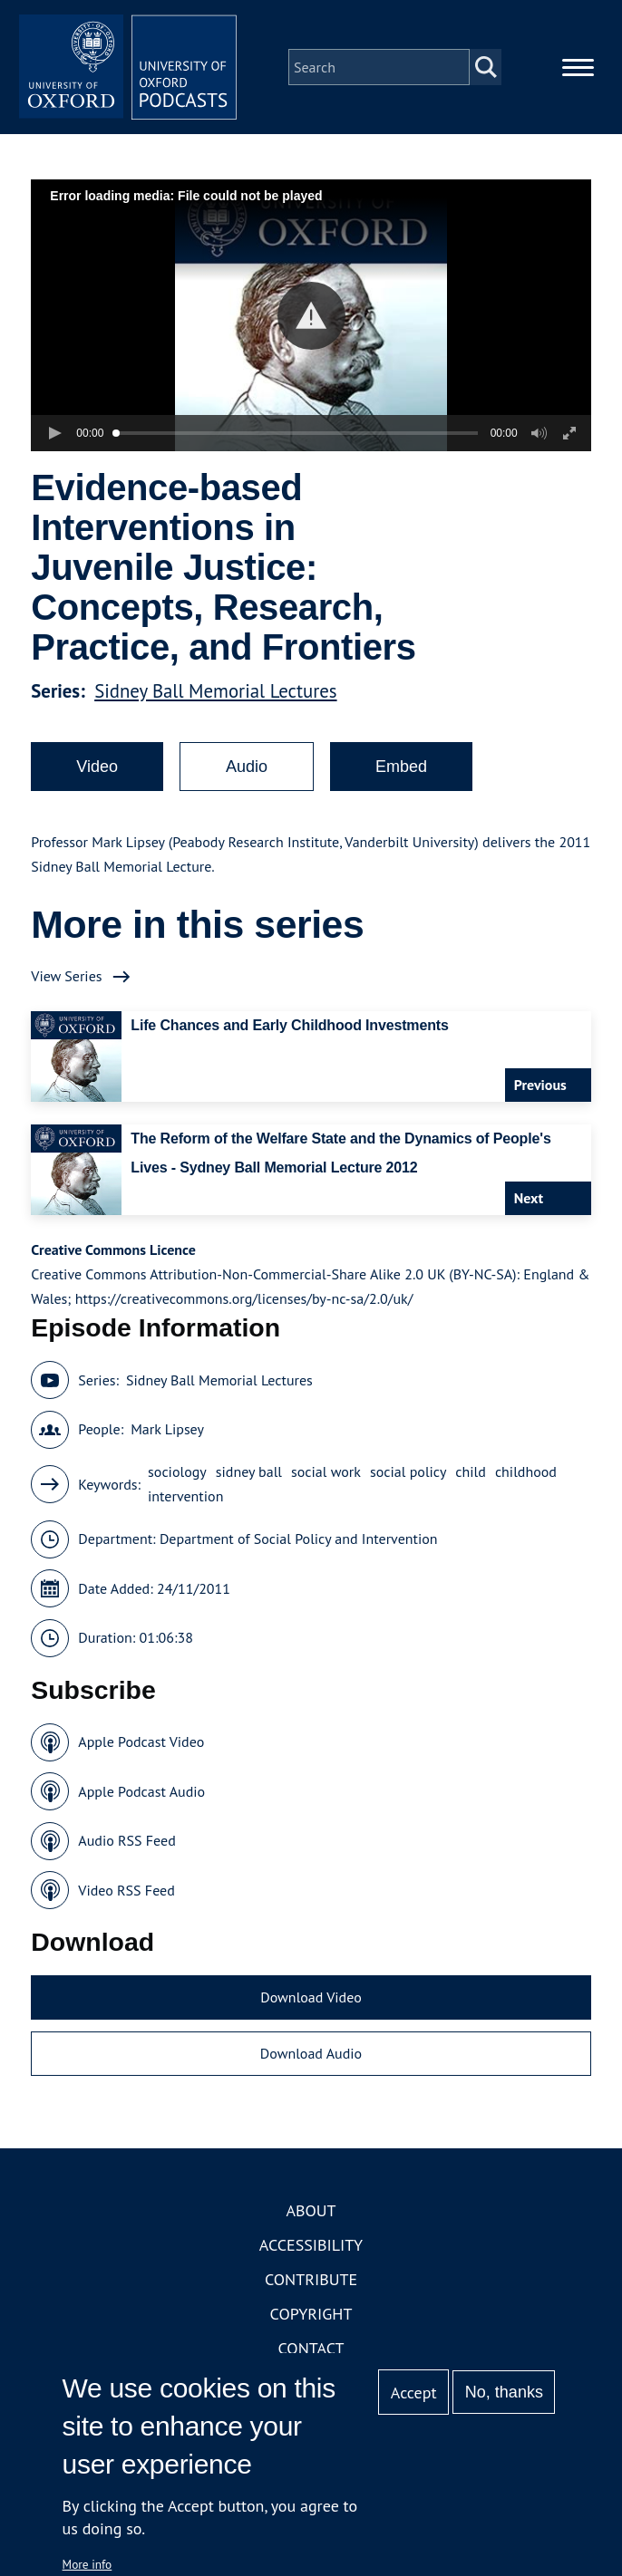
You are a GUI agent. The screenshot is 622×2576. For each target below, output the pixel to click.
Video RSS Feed (126, 1890)
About (310, 2210)
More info (87, 2564)
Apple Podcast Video (141, 1741)
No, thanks (504, 2392)
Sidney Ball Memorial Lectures (215, 691)
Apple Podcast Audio (141, 1791)
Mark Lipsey (167, 1429)
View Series (66, 976)
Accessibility (311, 2244)
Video (97, 766)
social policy (408, 1471)
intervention (185, 1496)
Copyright (311, 2313)
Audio (246, 766)
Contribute (311, 2279)
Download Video (310, 1997)
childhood (526, 1471)
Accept (414, 2392)
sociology (177, 1471)
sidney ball (249, 1471)
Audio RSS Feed (126, 1840)
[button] (311, 316)
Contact (311, 2348)
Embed (401, 766)
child (470, 1471)
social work (326, 1471)
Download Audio (311, 2053)
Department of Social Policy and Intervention (299, 1538)
